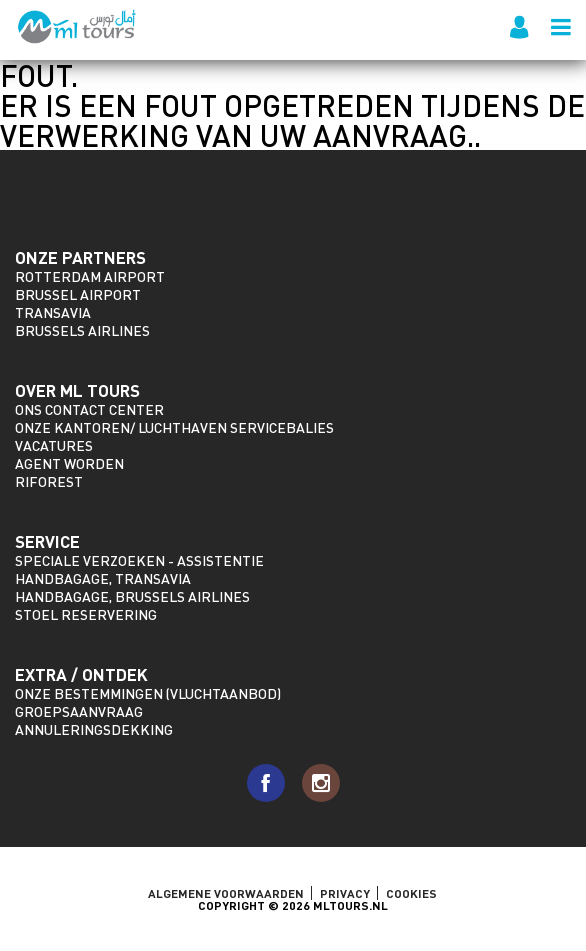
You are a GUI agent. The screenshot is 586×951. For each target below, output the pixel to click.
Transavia (53, 312)
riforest (49, 481)
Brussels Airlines (82, 330)
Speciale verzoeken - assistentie (139, 560)
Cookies (411, 893)
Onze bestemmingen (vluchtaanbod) (148, 693)
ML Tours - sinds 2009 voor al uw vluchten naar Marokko (77, 27)
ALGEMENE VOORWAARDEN (226, 893)
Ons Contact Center (89, 409)
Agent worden (69, 463)
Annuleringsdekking (94, 729)
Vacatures (54, 445)
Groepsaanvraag (79, 711)
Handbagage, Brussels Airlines (132, 596)
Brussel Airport (78, 294)
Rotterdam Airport (90, 276)
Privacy (345, 893)
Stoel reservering (86, 614)
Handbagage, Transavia (103, 578)
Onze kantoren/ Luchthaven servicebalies (174, 427)
